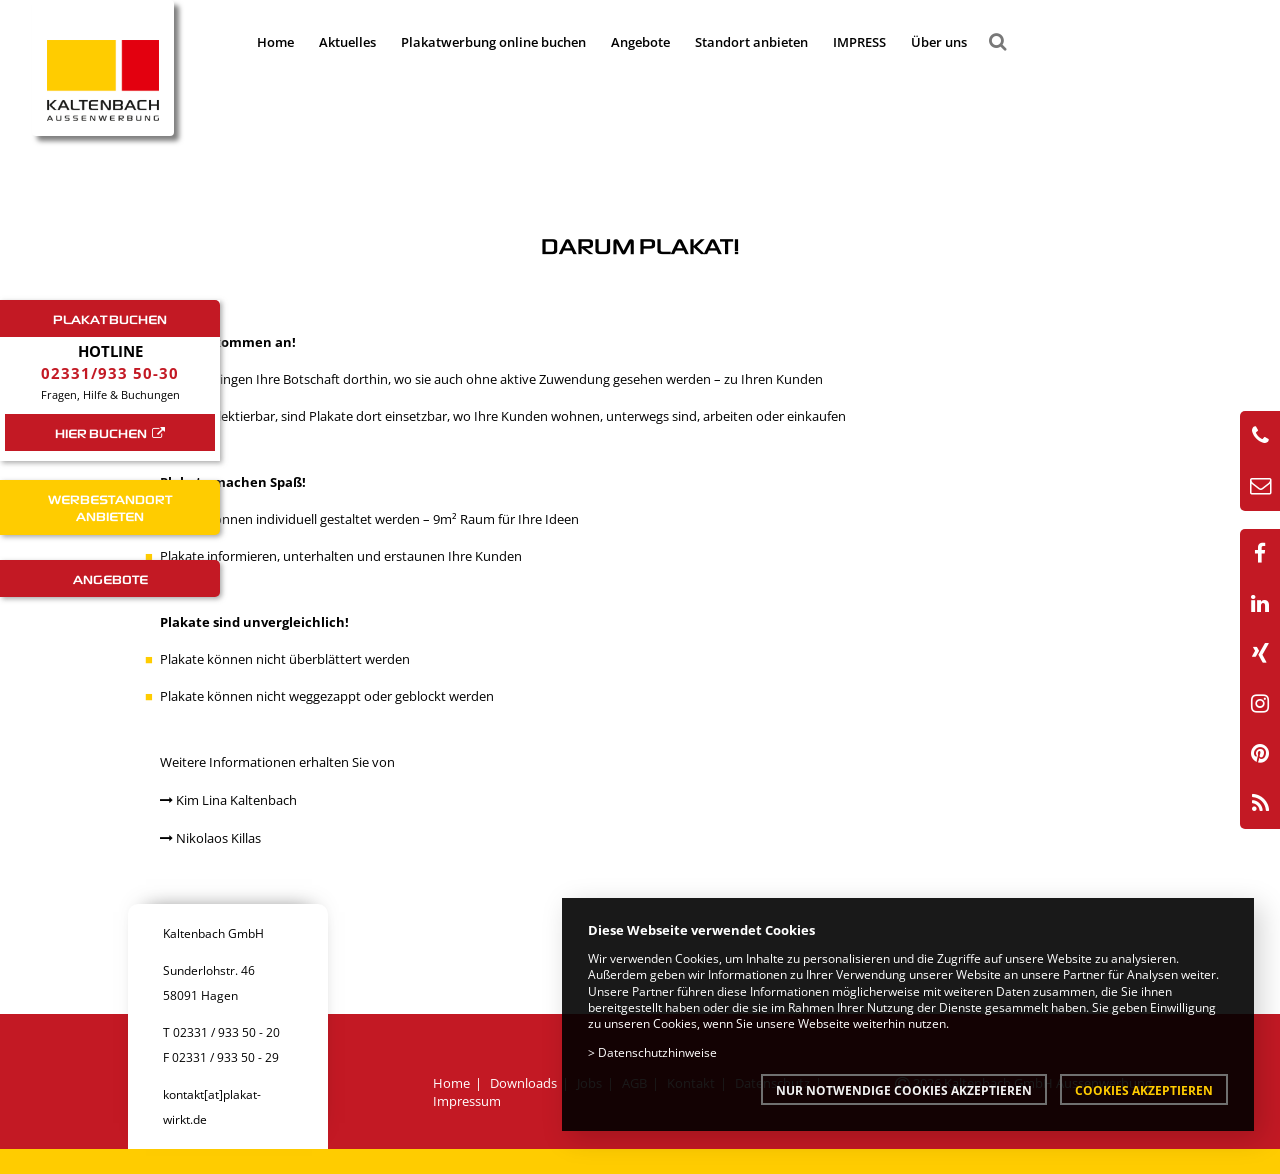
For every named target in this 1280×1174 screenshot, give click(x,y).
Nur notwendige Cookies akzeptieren (904, 1090)
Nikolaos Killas (210, 838)
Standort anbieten (751, 42)
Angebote (640, 42)
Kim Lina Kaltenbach (228, 800)
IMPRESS (859, 42)
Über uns (939, 42)
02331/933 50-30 (110, 373)
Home (275, 42)
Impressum (467, 1101)
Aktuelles (347, 42)
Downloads (523, 1083)
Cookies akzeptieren (1144, 1090)
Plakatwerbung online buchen (493, 42)
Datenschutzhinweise (657, 1052)
